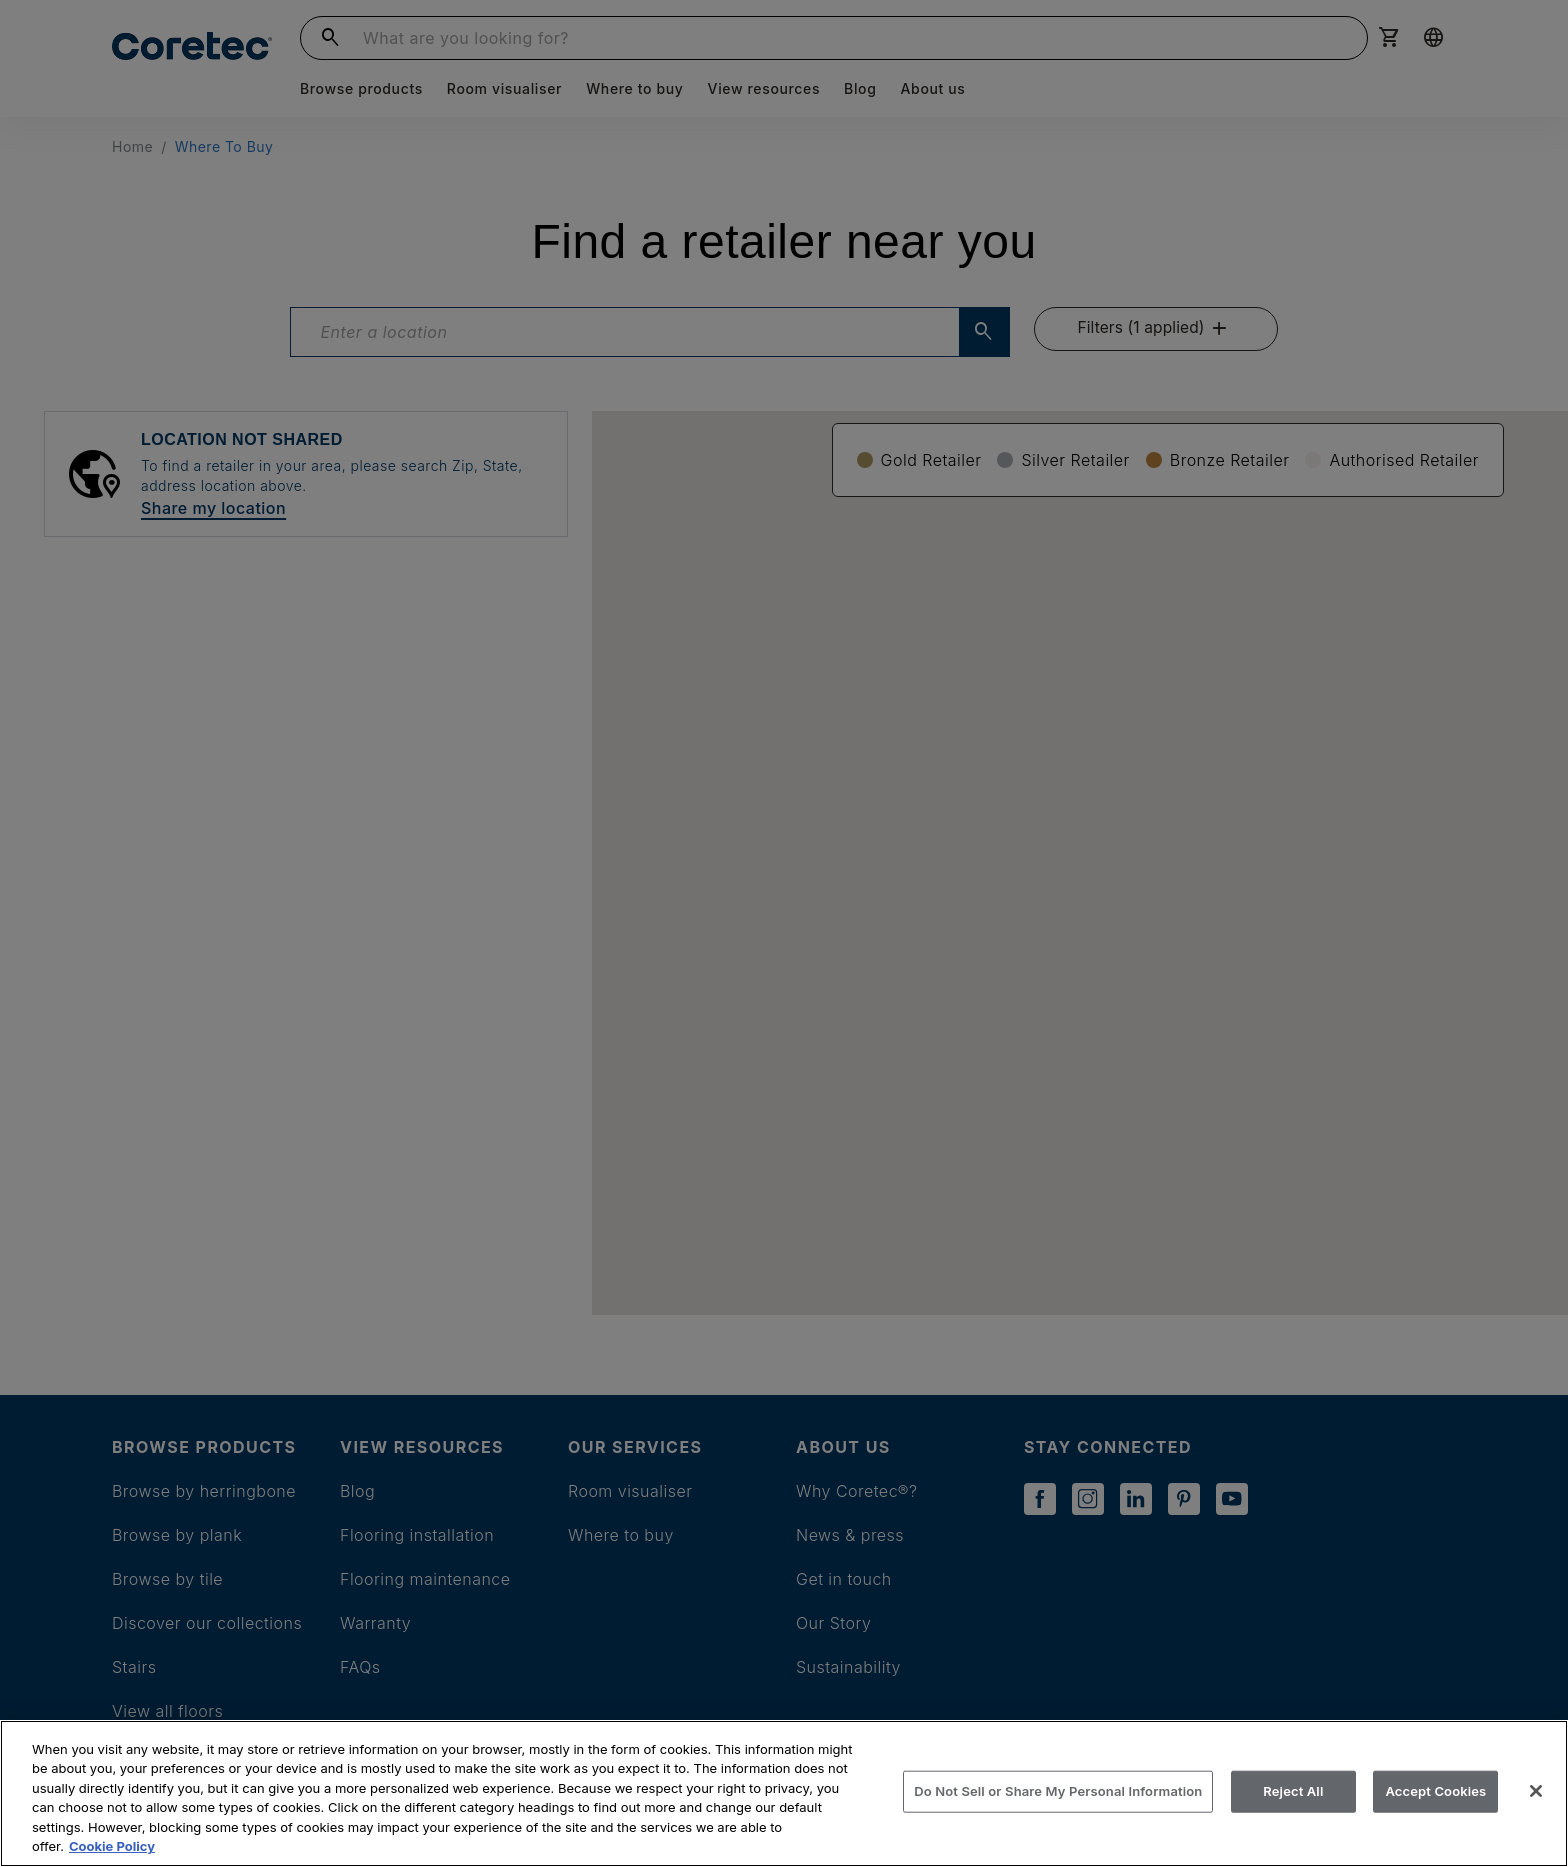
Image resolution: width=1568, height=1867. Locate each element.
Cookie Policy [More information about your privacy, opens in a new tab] (112, 1846)
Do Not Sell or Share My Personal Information (1058, 1791)
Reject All (1293, 1791)
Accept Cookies (1435, 1791)
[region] (784, 1793)
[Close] (1536, 1791)
